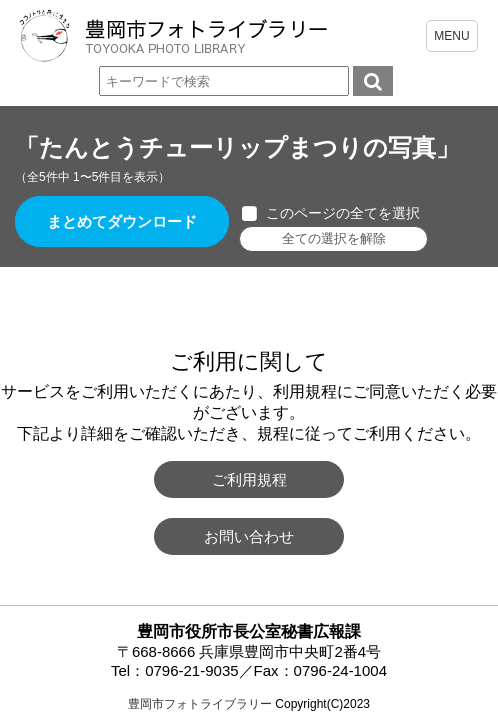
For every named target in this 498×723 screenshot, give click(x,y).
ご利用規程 (249, 479)
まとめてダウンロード (122, 221)
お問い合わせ (249, 536)
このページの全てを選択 (343, 213)
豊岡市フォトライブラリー (200, 704)
